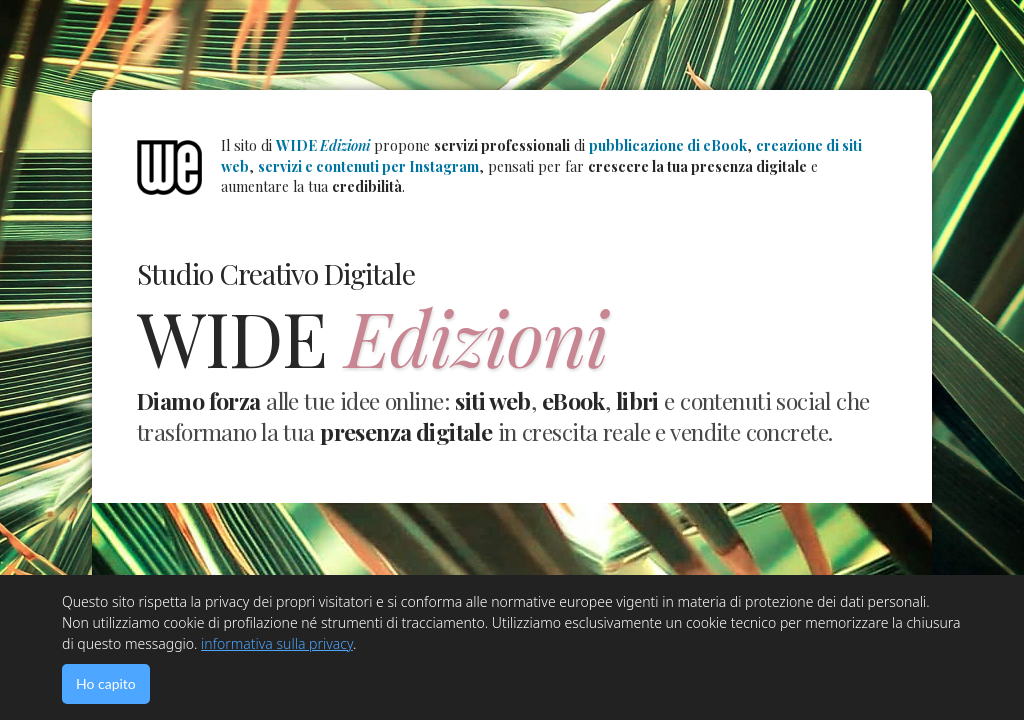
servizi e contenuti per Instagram (368, 166)
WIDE (323, 145)
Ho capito (106, 683)
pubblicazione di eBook (668, 145)
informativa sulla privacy (277, 643)
